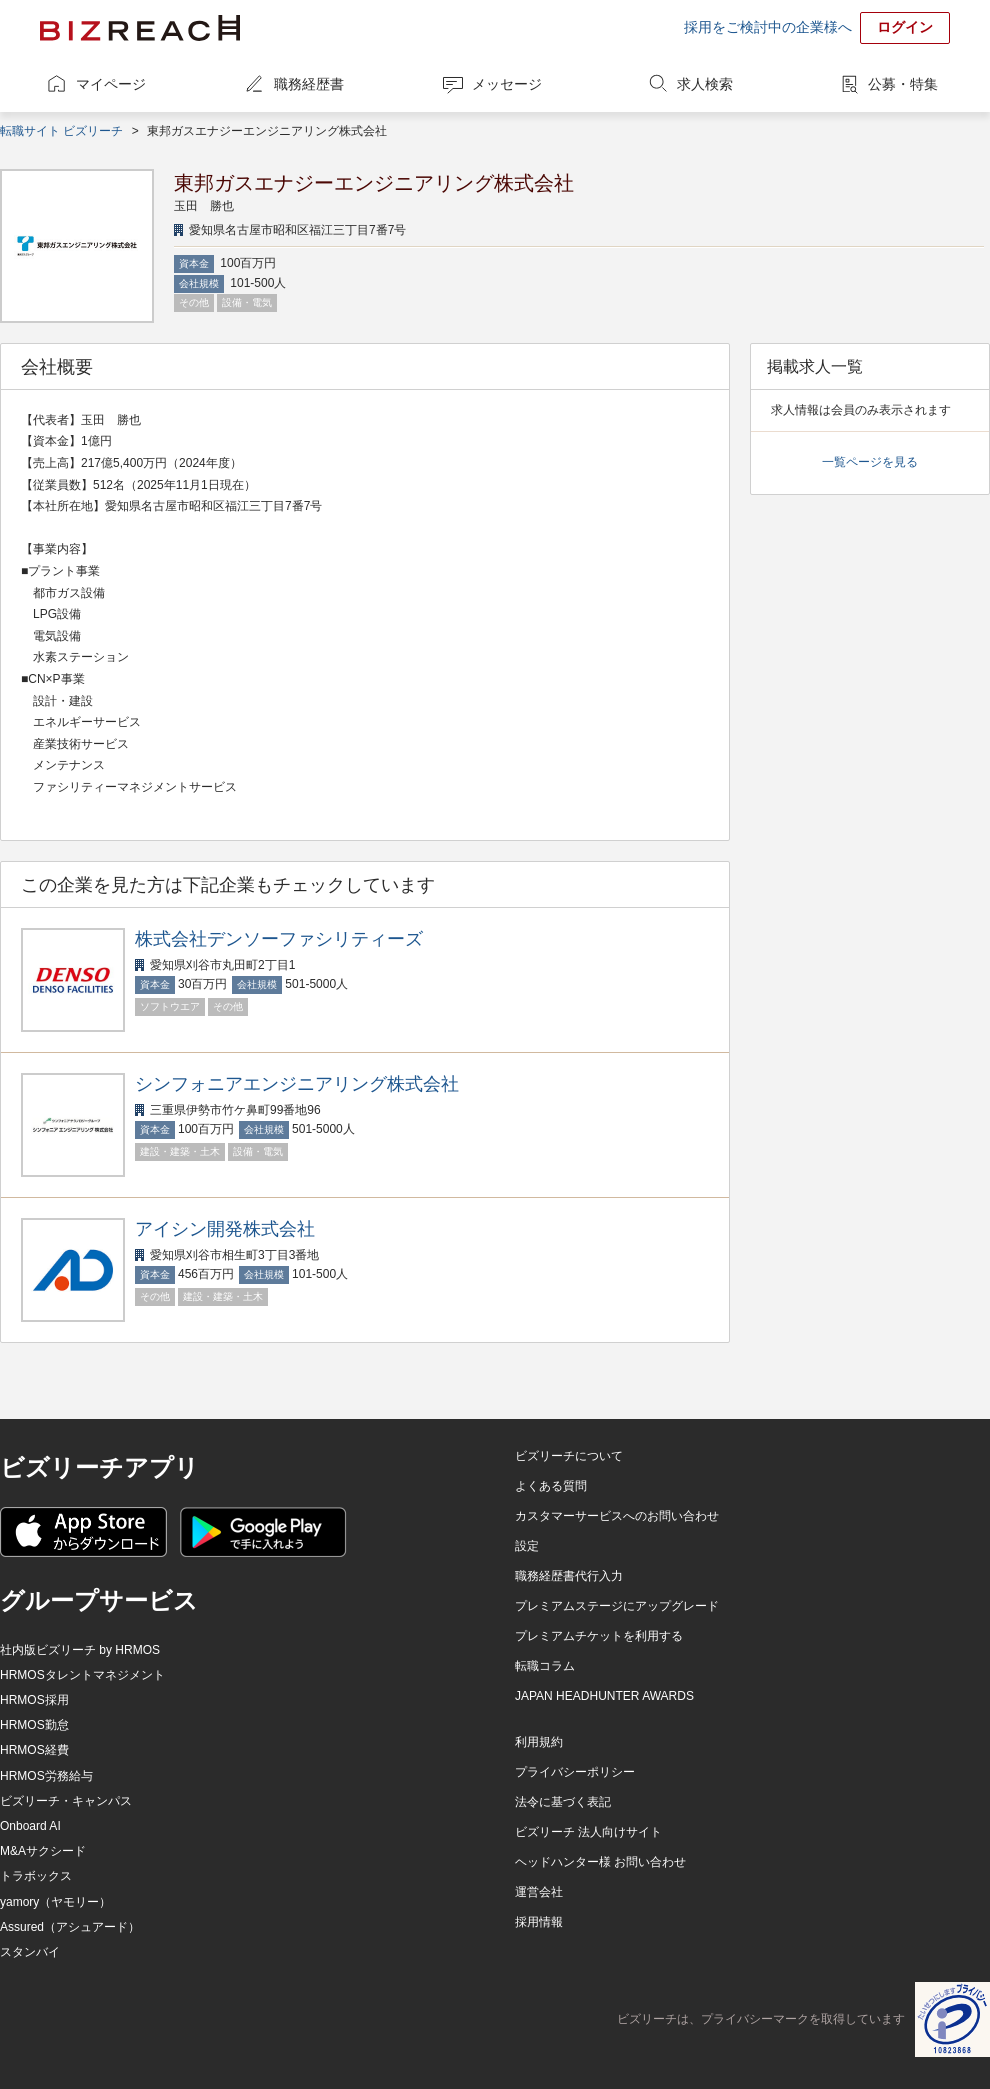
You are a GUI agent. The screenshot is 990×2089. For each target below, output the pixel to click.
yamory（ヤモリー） (55, 1902)
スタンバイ (30, 1952)
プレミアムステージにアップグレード (617, 1606)
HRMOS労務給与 (46, 1776)
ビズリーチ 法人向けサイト (588, 1832)
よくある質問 (551, 1486)
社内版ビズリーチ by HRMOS (80, 1650)
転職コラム (545, 1666)
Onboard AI (30, 1826)
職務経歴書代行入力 (569, 1576)
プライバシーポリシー (575, 1772)
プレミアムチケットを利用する (599, 1636)
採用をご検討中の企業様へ (768, 27)
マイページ (111, 84)
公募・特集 (903, 84)
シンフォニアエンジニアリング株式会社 (297, 1084)
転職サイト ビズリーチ (61, 131)
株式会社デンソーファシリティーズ (279, 939)
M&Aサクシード (43, 1851)
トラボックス (36, 1876)
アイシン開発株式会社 (225, 1229)
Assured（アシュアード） (70, 1927)
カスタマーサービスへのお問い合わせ (617, 1516)
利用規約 (539, 1742)
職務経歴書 (309, 84)
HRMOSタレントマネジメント (82, 1675)
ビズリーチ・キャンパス (66, 1801)
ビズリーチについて (569, 1456)
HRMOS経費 (34, 1750)
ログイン (905, 27)
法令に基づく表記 (563, 1802)
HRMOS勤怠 (34, 1725)
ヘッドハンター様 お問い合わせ (600, 1862)
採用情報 (539, 1922)
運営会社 (539, 1892)
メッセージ (507, 84)
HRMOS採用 (34, 1700)
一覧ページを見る (870, 462)
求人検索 (705, 84)
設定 (527, 1546)
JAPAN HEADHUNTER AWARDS (604, 1696)
